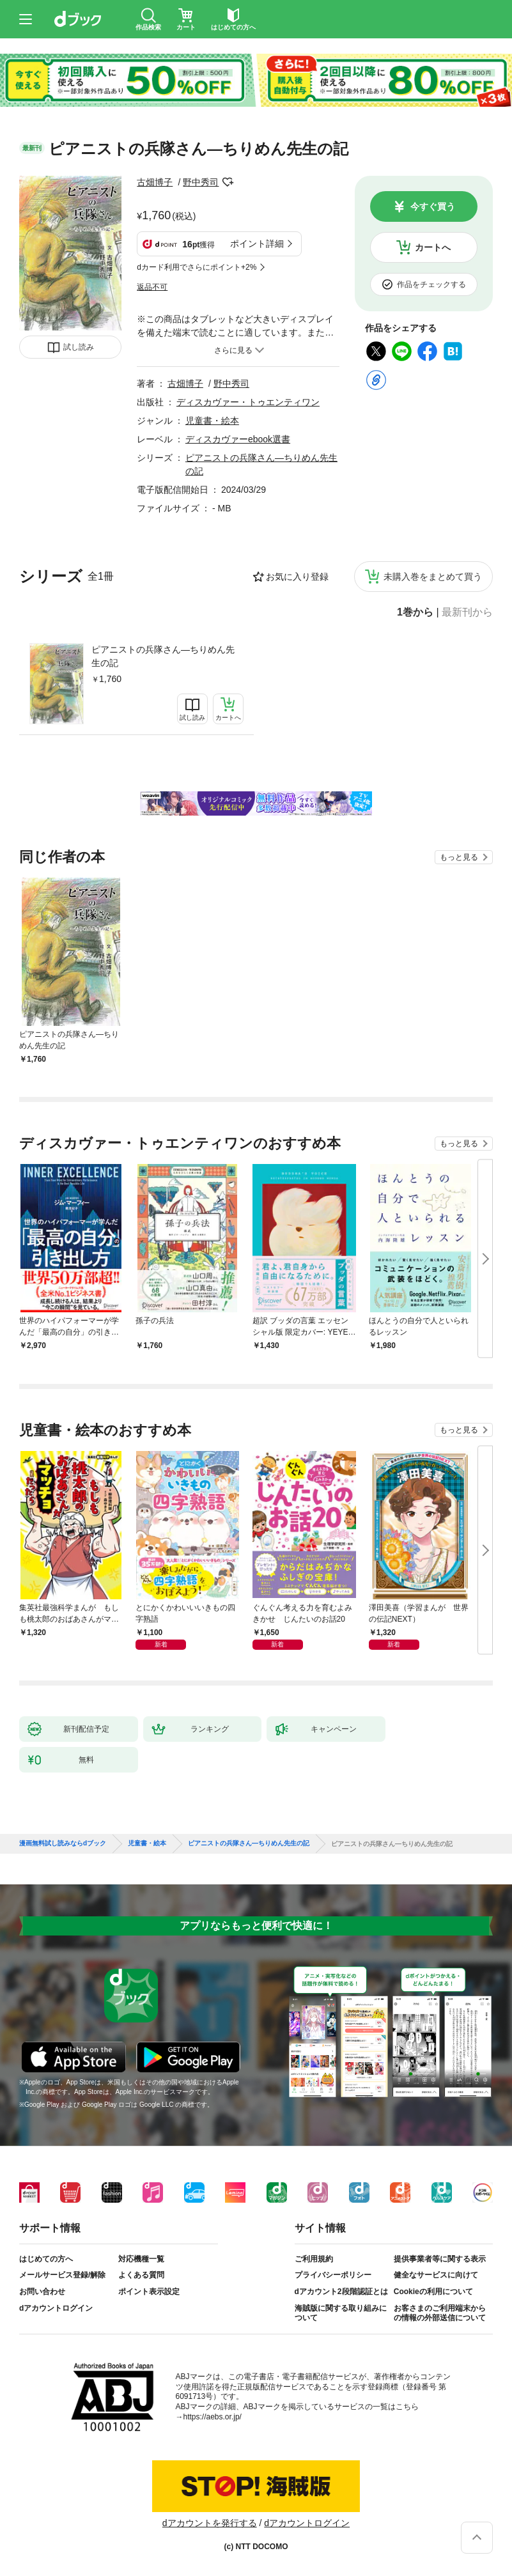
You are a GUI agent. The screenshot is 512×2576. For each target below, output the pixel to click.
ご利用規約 (314, 2258)
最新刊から (467, 612)
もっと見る (459, 857)
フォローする (227, 182)
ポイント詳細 (257, 243)
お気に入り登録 (297, 576)
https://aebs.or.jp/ (212, 2416)
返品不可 (152, 287)
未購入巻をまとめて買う (433, 576)
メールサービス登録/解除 (62, 2274)
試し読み (78, 347)
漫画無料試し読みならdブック (62, 1843)
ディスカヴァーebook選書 (237, 439)
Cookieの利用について (433, 2291)
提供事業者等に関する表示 (440, 2258)
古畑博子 (155, 182)
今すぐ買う (432, 206)
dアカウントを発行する (209, 2523)
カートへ (433, 247)
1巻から (415, 612)
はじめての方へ (46, 2258)
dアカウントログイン (56, 2308)
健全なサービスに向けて (436, 2274)
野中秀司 (201, 182)
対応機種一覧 (141, 2258)
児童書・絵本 (212, 420)
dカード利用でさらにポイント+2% (196, 267)
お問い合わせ (42, 2291)
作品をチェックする (431, 284)
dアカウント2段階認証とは (341, 2291)
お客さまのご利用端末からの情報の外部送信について (440, 2313)
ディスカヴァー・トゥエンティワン (248, 402)
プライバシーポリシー (333, 2274)
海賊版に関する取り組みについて (341, 2313)
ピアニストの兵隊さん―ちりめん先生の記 (163, 656)
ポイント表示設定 (149, 2291)
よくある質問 (141, 2274)
